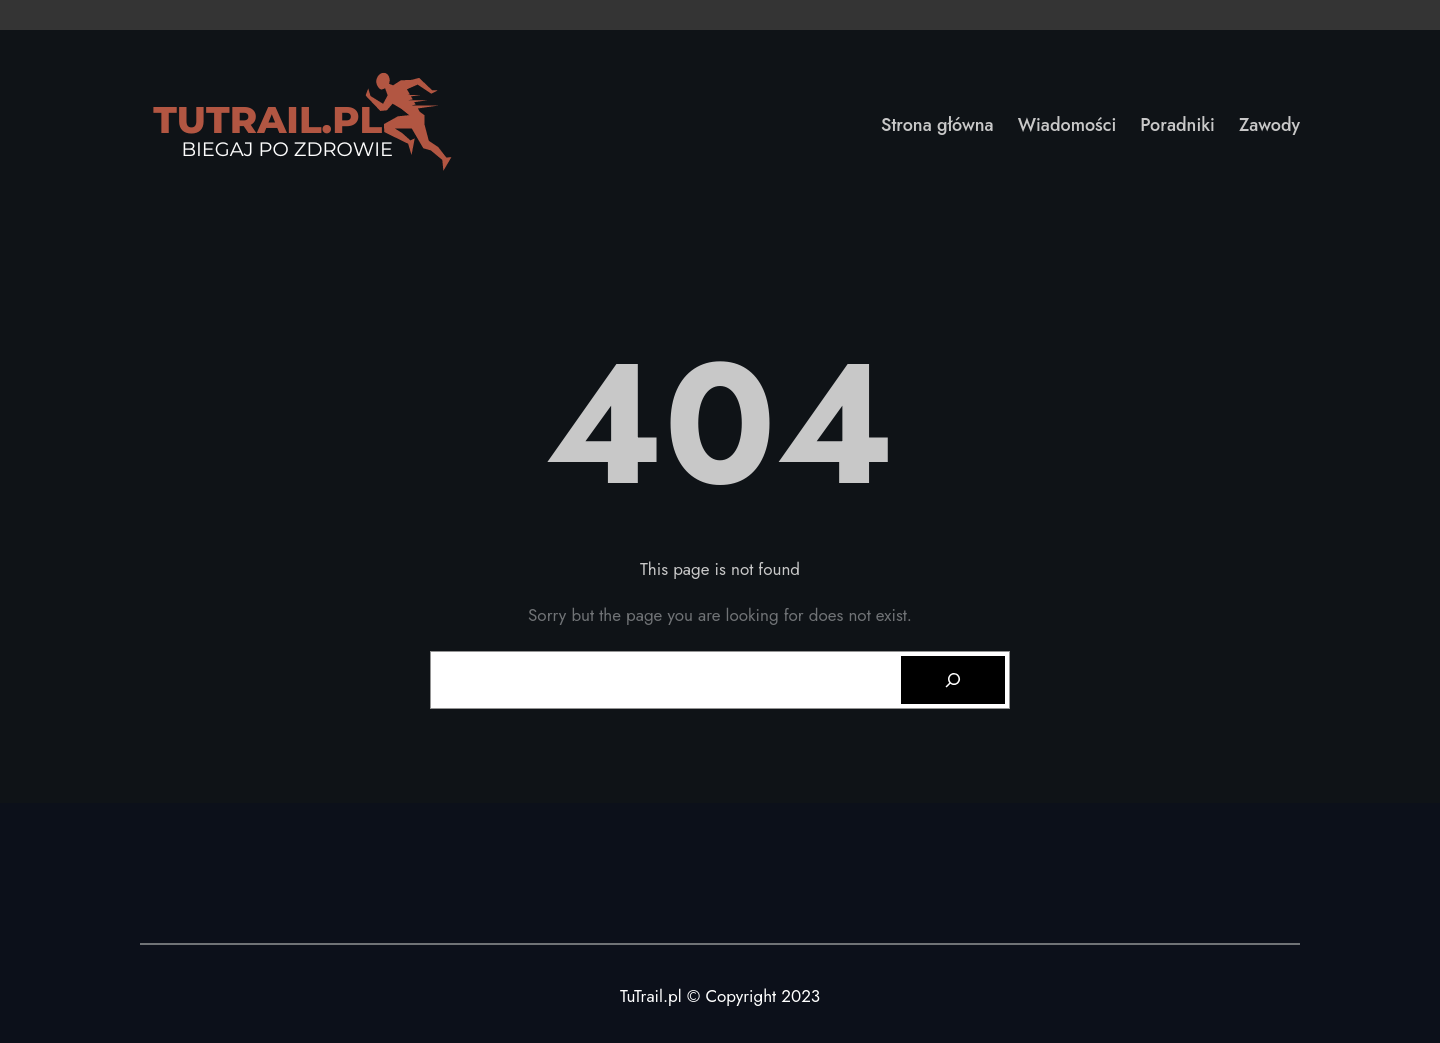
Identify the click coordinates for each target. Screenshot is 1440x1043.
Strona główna (937, 125)
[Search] (953, 680)
